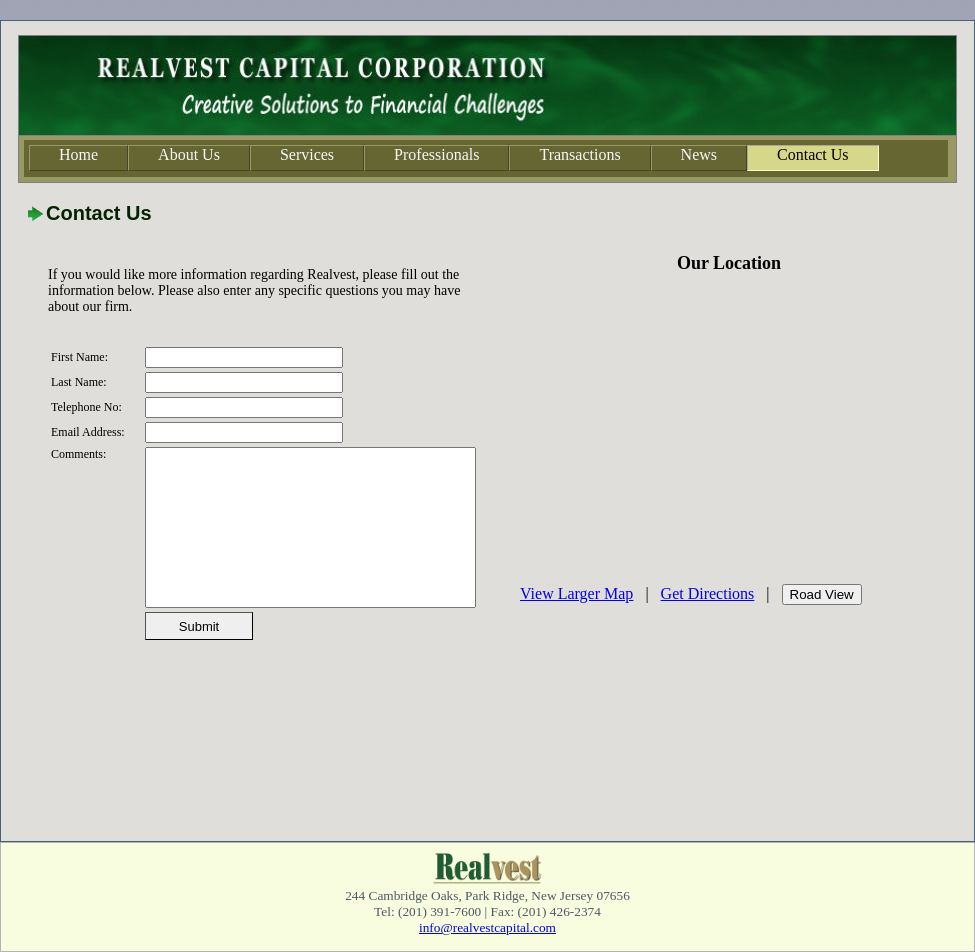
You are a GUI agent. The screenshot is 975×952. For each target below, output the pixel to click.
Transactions (579, 154)
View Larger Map (576, 593)
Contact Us (813, 154)
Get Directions (708, 593)
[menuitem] (78, 158)
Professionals (436, 154)
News (699, 154)
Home (78, 154)
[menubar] (454, 158)
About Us (189, 154)
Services (307, 154)
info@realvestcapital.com (487, 927)
